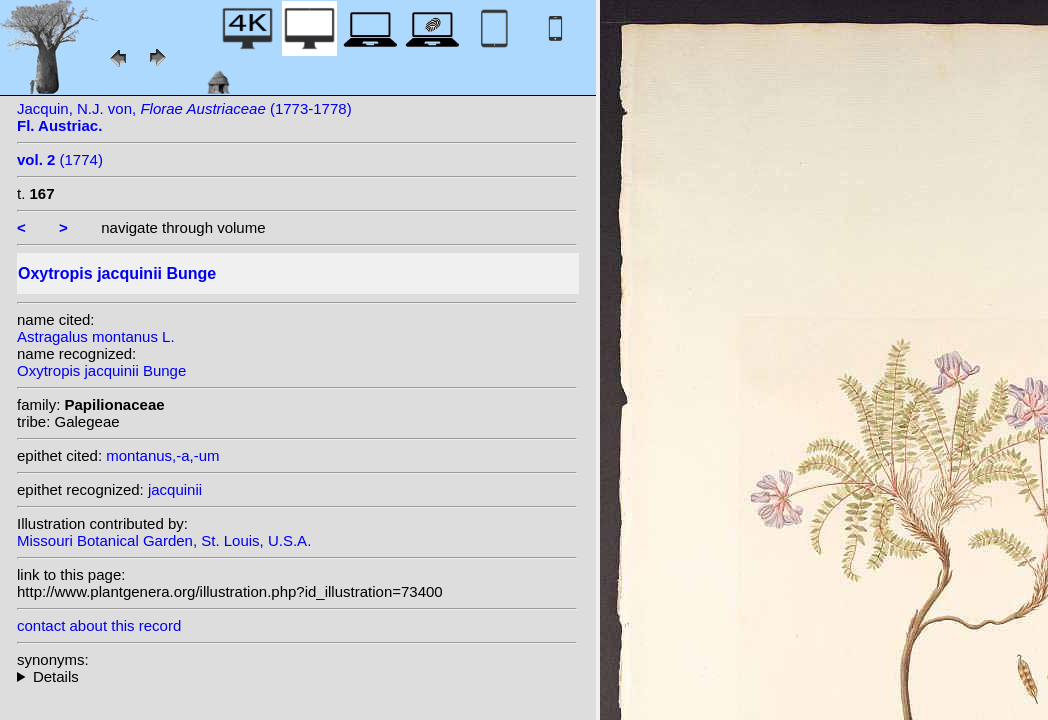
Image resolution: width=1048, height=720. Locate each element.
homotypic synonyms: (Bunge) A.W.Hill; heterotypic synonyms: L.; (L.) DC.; (297, 676)
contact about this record (99, 625)
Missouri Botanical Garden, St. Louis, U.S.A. (164, 540)
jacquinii (175, 489)
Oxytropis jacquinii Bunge (101, 370)
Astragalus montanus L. (96, 336)
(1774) (60, 159)
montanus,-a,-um (162, 455)
